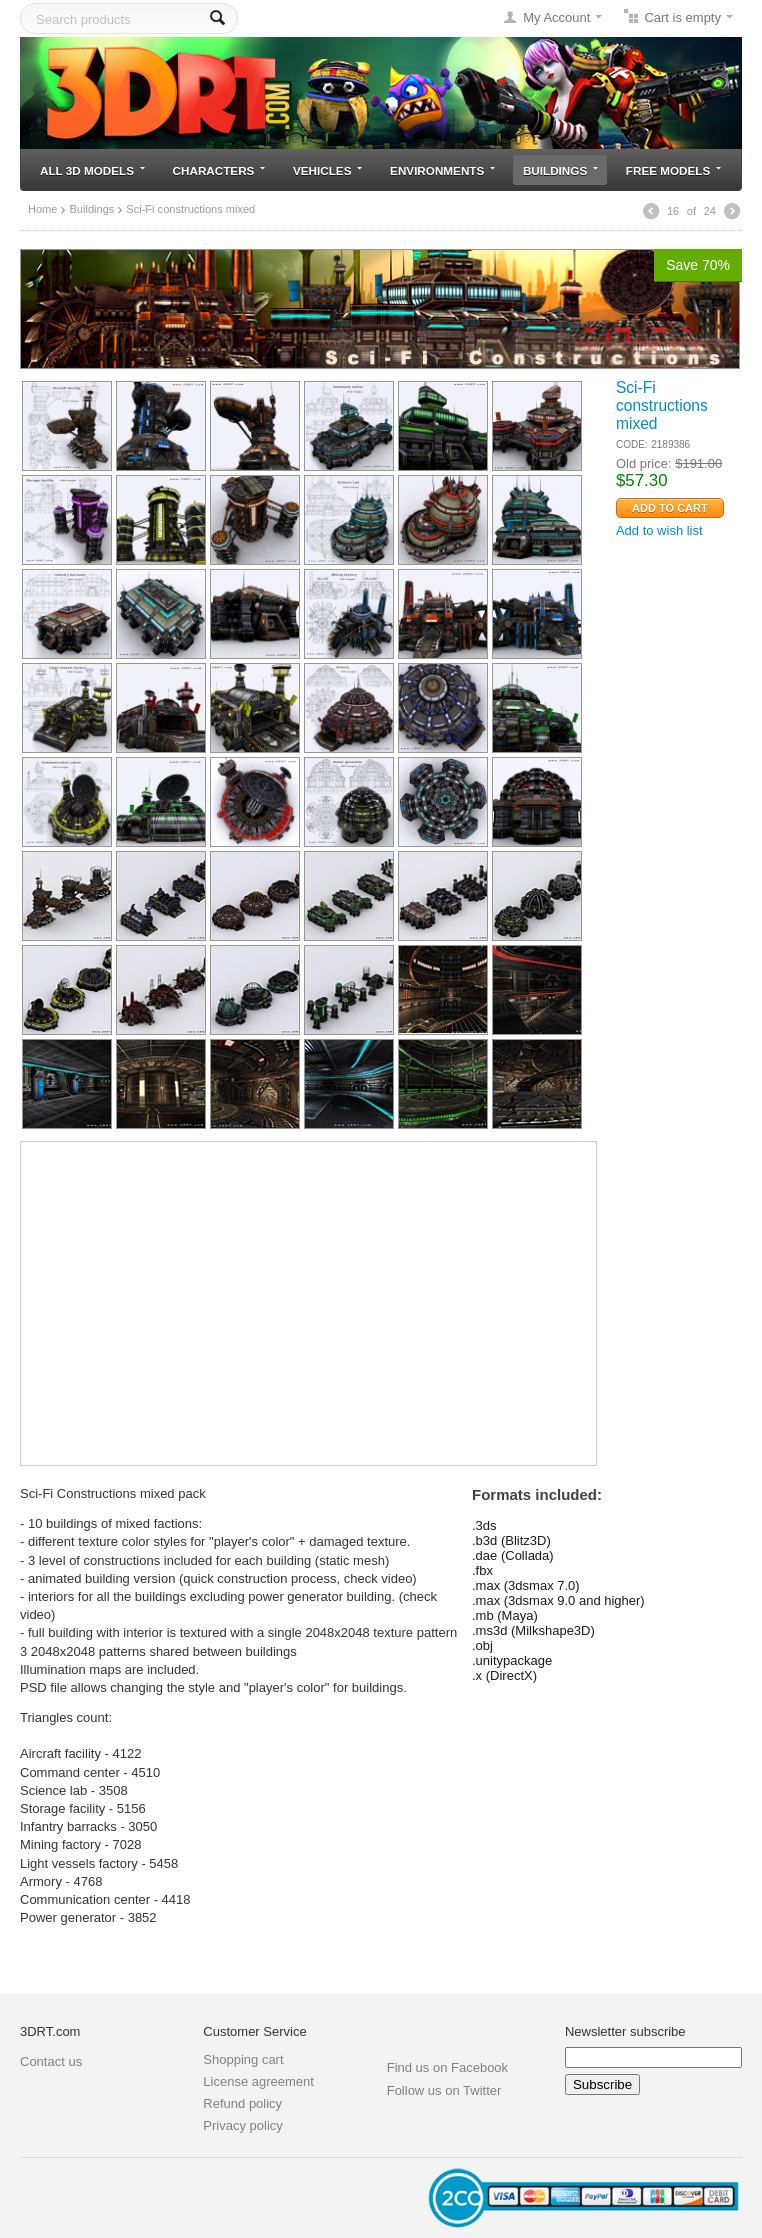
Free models (673, 170)
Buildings (560, 170)
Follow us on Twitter (444, 2090)
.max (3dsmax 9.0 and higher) (558, 1600)
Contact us (51, 2061)
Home (42, 209)
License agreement (258, 2081)
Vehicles (327, 170)
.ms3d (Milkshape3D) (533, 1630)
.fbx (482, 1570)
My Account (556, 17)
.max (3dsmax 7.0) (526, 1585)
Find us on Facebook (447, 2067)
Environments (442, 170)
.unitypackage (512, 1660)
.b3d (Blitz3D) (511, 1540)
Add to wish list (659, 530)
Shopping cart (243, 2059)
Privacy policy (242, 2125)
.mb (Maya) (505, 1615)
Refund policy (242, 2103)
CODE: (632, 444)
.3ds (484, 1525)
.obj (482, 1645)
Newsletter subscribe (625, 2031)
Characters (219, 170)
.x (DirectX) (504, 1675)
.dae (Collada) (513, 1555)
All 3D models (92, 170)
